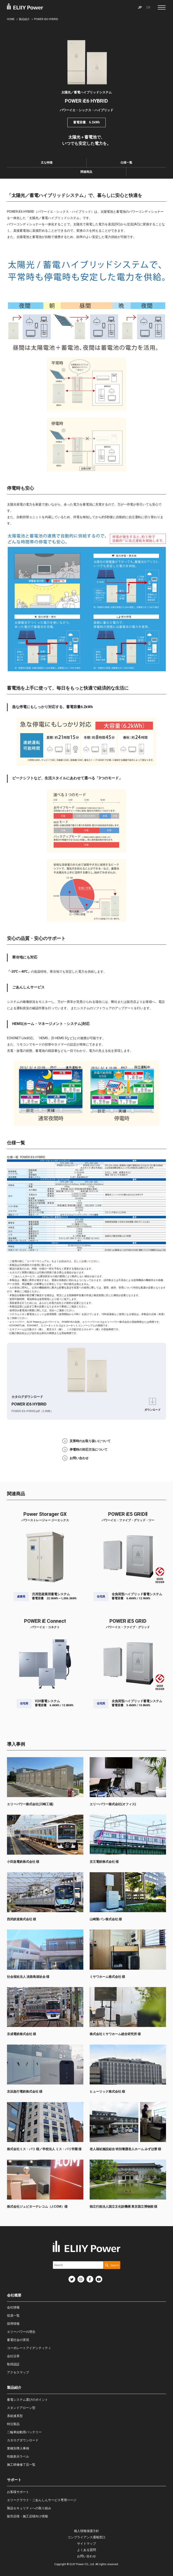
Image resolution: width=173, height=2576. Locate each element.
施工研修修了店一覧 (21, 2464)
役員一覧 (13, 2315)
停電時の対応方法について (84, 1449)
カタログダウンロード (23, 2440)
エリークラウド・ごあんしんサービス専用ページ (41, 2500)
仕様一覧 (126, 162)
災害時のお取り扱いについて (86, 1440)
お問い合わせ (75, 1458)
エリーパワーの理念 (21, 2332)
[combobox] (78, 2265)
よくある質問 (86, 2550)
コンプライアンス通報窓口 (86, 2537)
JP (140, 7)
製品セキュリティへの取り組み (29, 2508)
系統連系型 (15, 2416)
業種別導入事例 (18, 2448)
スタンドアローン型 (21, 2408)
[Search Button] (112, 2265)
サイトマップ (86, 2543)
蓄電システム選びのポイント (27, 2399)
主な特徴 (46, 162)
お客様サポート (18, 2492)
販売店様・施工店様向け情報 (27, 2516)
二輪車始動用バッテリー (24, 2432)
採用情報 (13, 2323)
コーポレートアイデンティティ (29, 2348)
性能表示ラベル (18, 2456)
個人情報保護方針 (86, 2531)
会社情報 (13, 2307)
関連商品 (86, 171)
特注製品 (13, 2424)
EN (148, 7)
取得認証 (13, 2364)
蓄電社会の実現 (18, 2340)
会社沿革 (13, 2356)
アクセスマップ (18, 2372)
